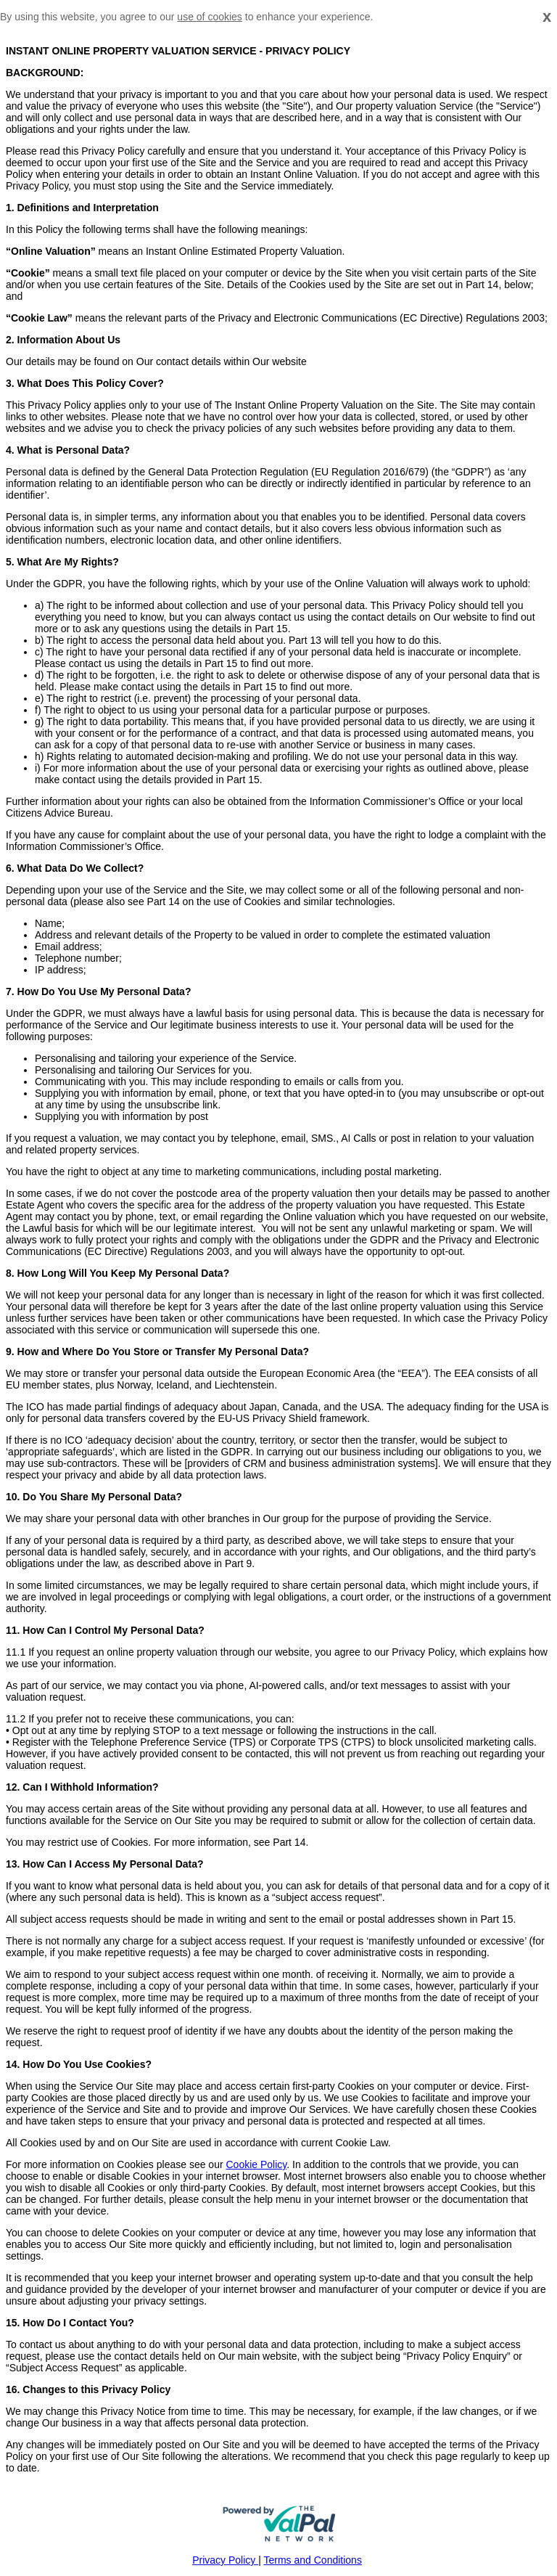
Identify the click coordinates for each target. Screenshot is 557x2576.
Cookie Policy (256, 2164)
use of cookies (209, 17)
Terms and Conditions (313, 2560)
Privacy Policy (225, 2560)
